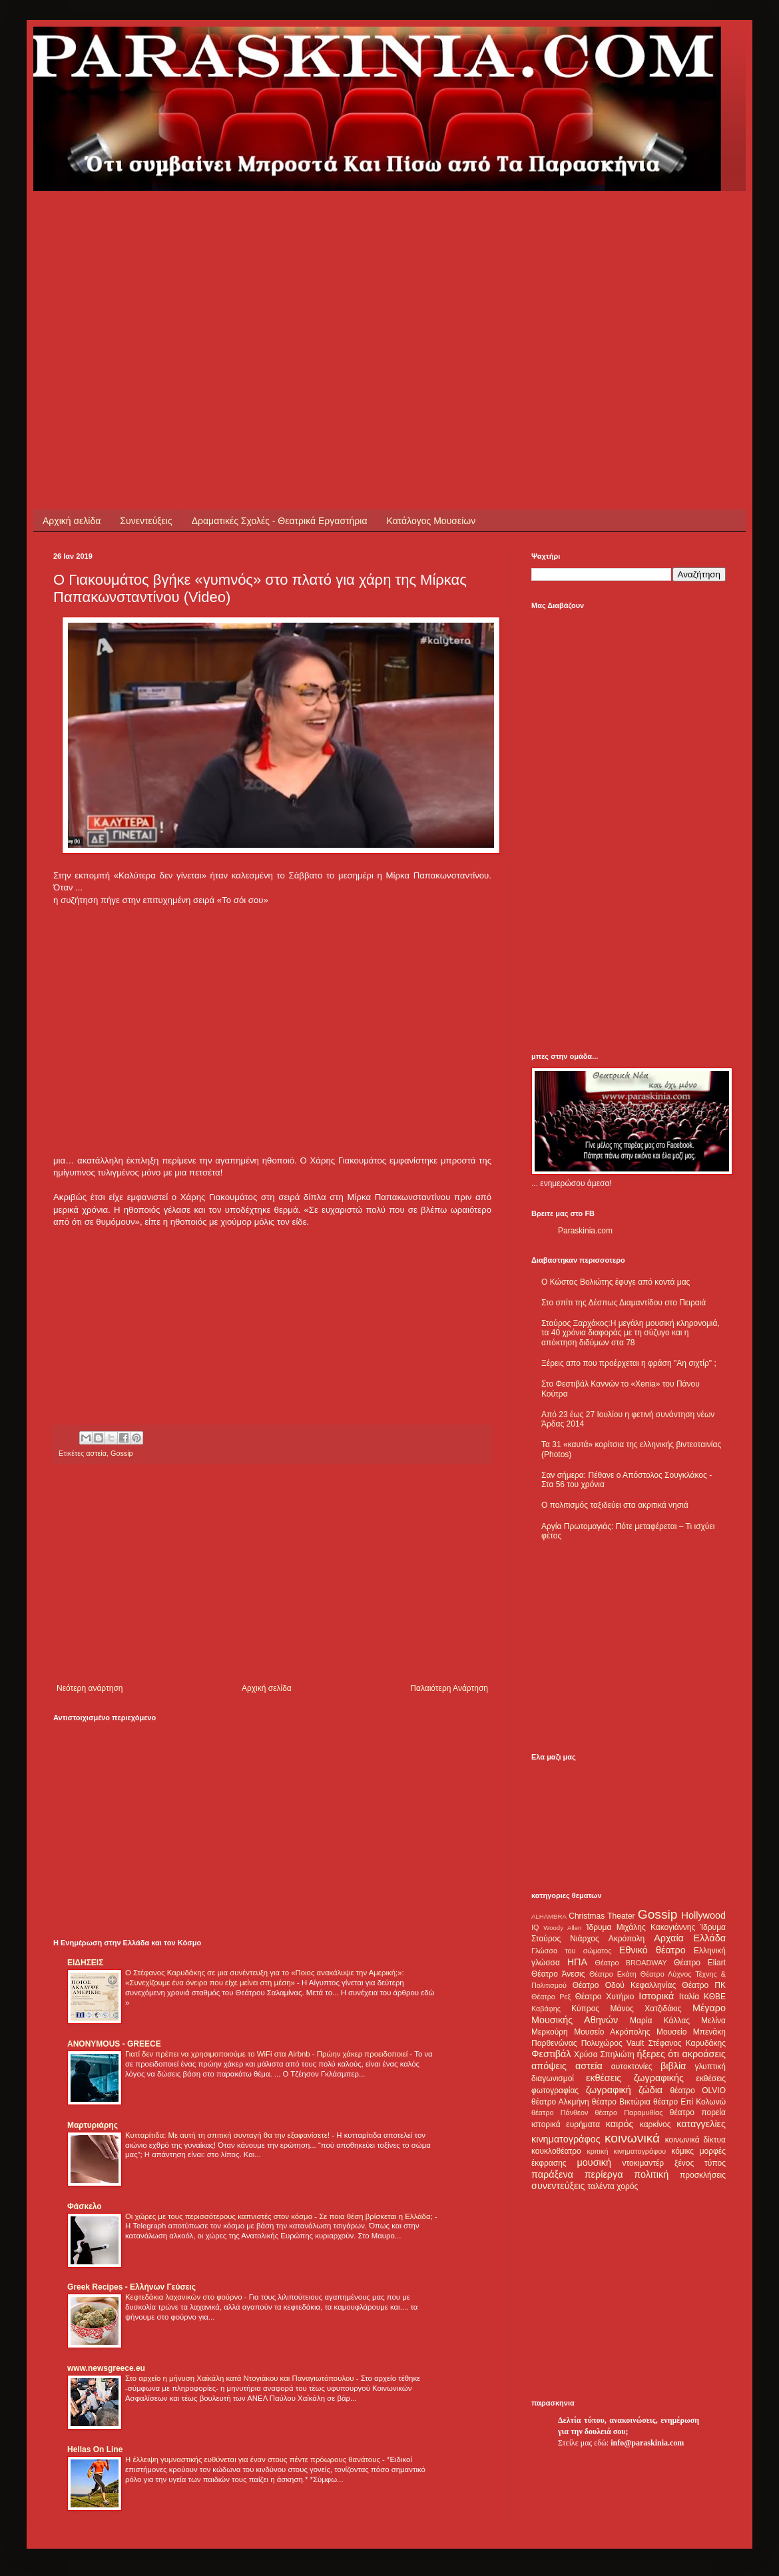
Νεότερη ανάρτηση (90, 1688)
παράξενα (552, 2174)
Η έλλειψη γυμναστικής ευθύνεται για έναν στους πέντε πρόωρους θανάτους (253, 2459)
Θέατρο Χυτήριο (605, 1996)
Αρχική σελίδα (72, 520)
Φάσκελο (84, 2206)
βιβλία (673, 2066)
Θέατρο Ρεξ (551, 1997)
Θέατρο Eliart (700, 1962)
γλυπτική (710, 2066)
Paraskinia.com (585, 1230)
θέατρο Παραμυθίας (629, 2112)
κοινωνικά (632, 2138)
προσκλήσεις (703, 2175)
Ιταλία (689, 1996)
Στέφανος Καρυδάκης (687, 2043)
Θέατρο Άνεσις (558, 1974)
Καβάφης (546, 2009)
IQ (535, 1927)
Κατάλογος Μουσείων (431, 520)
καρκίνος (655, 2124)
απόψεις (549, 2066)
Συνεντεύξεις (146, 520)
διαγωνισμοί (552, 2078)
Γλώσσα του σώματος (571, 1951)
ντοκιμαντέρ (643, 2163)
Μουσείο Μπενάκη (691, 2032)
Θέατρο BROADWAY (631, 1963)
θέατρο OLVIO (698, 2090)
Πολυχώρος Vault (613, 2043)
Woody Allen (562, 1927)
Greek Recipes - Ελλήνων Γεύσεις (131, 2287)
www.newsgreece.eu (106, 2368)
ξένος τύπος (700, 2163)
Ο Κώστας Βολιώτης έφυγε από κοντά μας (615, 1282)
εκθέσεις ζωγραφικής (635, 2078)
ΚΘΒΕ (715, 1996)
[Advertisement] (196, 284)
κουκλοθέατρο (556, 2151)
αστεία (96, 1453)
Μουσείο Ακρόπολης (612, 2032)
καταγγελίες (701, 2123)
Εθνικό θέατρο (652, 1950)
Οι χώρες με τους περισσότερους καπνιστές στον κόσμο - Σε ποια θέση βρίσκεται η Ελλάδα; (280, 2216)
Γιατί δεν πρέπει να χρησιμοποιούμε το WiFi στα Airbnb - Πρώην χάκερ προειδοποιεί (267, 2054)
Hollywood (704, 1915)
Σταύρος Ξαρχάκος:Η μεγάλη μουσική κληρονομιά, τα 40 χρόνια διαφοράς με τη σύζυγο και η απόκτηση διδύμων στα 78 (630, 1333)
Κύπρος (585, 2008)
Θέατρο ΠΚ (704, 1985)
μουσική (594, 2162)
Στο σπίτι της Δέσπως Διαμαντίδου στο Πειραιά (623, 1302)
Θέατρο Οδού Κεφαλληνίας (624, 1985)
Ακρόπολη (627, 1938)
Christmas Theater (602, 1916)
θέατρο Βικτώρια (621, 2101)
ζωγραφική (608, 2090)
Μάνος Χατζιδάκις (645, 2008)
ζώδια (650, 2090)
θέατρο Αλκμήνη (560, 2101)
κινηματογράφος (566, 2139)
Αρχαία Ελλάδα (690, 1938)
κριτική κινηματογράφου (626, 2151)
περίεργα (604, 2174)
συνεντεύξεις (558, 2185)
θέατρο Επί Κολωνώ (689, 2101)
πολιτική (651, 2174)
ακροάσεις (704, 2054)
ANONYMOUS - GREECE (114, 2044)
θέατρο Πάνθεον (559, 2112)
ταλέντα (601, 2186)
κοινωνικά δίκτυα (695, 2139)
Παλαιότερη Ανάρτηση (449, 1688)
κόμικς (682, 2151)
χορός (627, 2186)
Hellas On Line (95, 2449)
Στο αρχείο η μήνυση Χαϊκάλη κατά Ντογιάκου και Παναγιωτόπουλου (240, 2378)
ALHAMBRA (549, 1916)
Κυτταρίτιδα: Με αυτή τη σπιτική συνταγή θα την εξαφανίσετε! (228, 2135)
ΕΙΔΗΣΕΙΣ (85, 1962)
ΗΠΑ (577, 1962)
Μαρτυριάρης (92, 2125)
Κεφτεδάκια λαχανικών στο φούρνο (184, 2297)
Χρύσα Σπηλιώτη (604, 2054)
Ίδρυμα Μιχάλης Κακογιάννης (640, 1927)
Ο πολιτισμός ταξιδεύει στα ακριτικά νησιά (614, 1505)
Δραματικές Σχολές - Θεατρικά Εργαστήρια (280, 520)
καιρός (620, 2123)
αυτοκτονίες (631, 2066)
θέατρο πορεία (698, 2112)
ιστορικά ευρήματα (565, 2124)
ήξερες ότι (658, 2054)
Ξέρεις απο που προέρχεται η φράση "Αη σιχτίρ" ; (628, 1363)
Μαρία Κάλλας (660, 2020)
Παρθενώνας (554, 2043)
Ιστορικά (656, 1996)
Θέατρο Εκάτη (613, 1974)
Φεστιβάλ (551, 2054)
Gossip (122, 1453)
